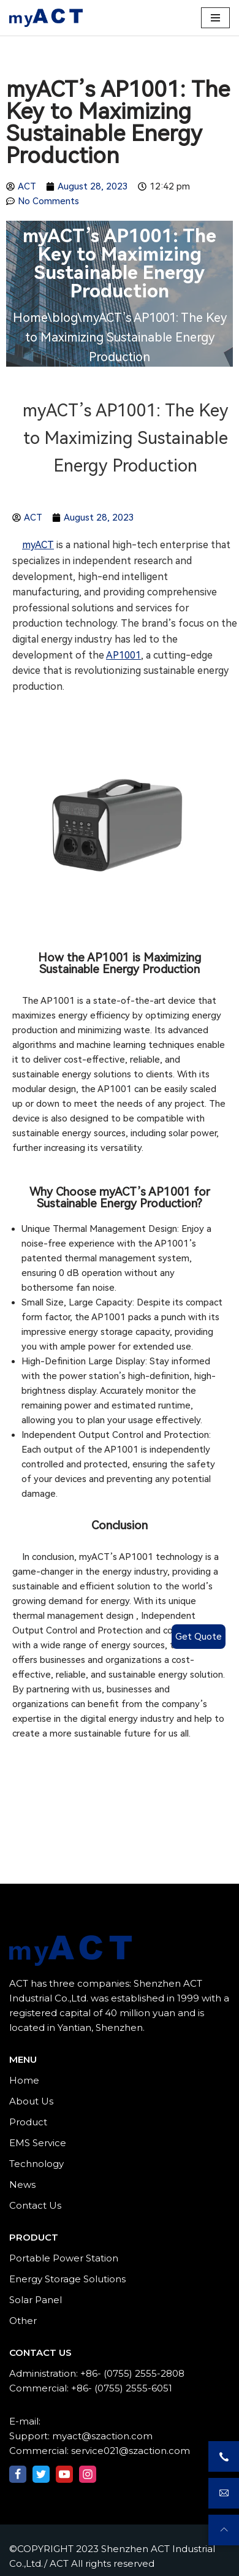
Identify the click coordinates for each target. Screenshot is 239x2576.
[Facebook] (17, 2474)
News (22, 2184)
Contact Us (35, 2205)
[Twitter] (41, 2474)
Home (30, 317)
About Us (31, 2101)
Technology (36, 2163)
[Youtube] (64, 2474)
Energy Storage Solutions (67, 2279)
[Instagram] (87, 2474)
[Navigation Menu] (215, 17)
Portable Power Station (63, 2258)
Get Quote (198, 1636)
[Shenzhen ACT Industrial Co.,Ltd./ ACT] (46, 18)
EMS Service (37, 2143)
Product (28, 2122)
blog (64, 317)
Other (23, 2320)
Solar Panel (35, 2300)
